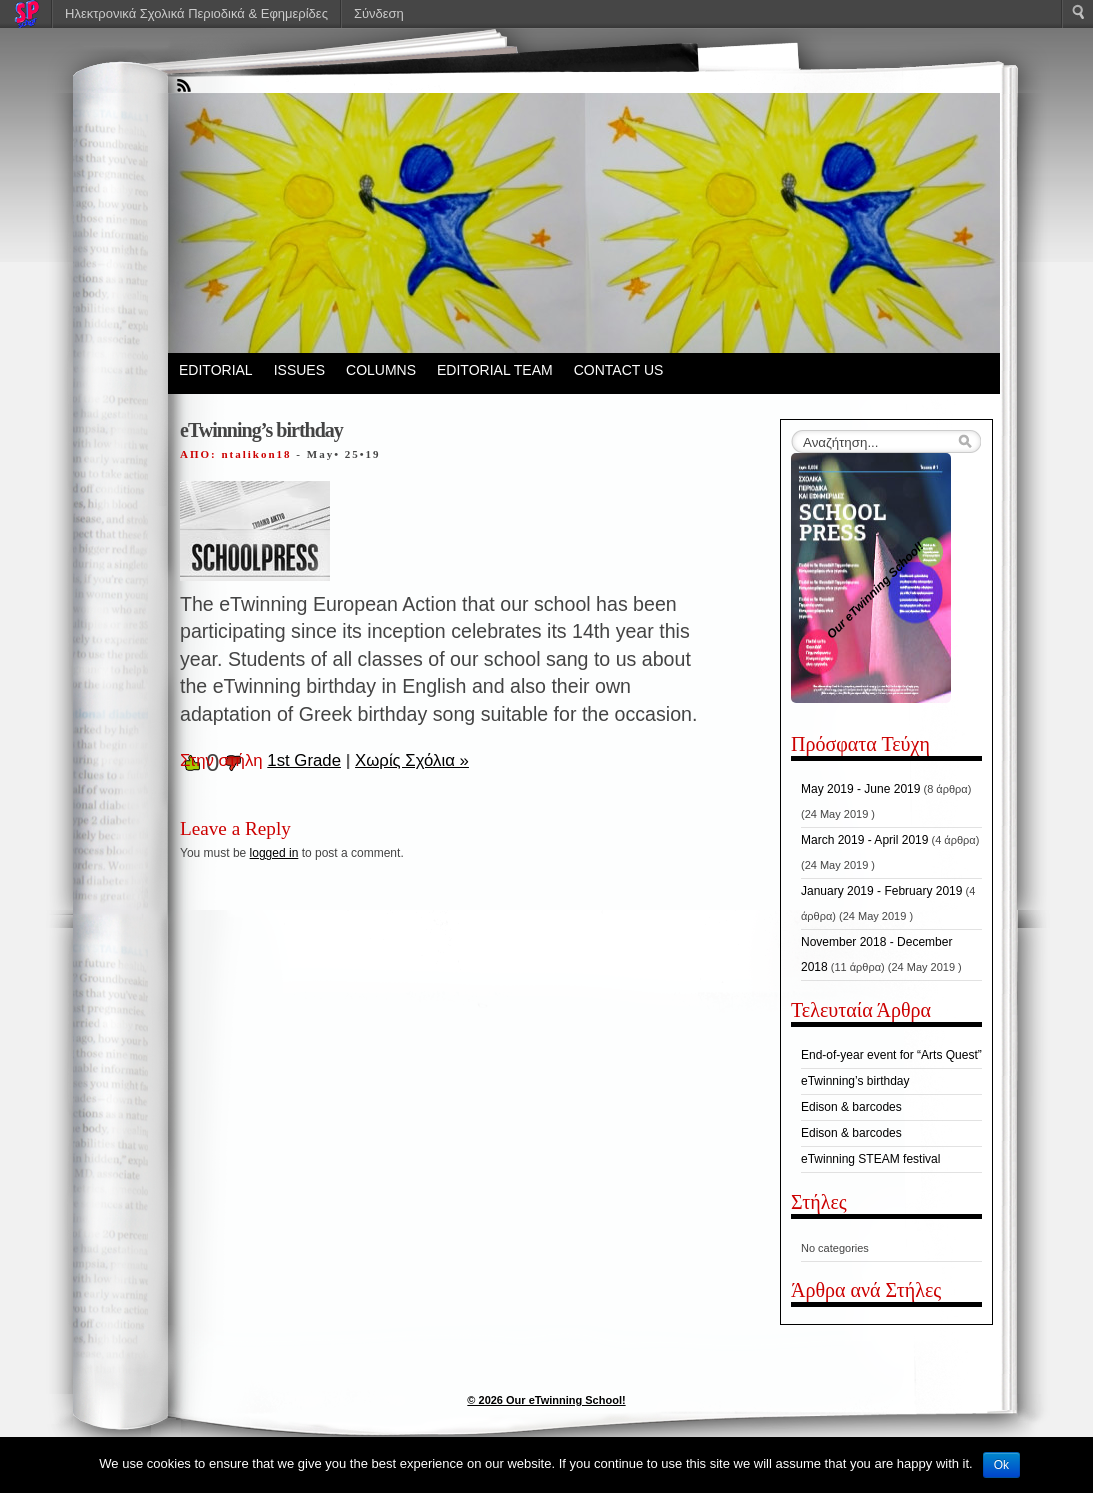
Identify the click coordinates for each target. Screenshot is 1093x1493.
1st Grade (304, 760)
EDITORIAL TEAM (495, 370)
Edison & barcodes (851, 1107)
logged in (274, 853)
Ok (1001, 1465)
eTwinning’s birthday (855, 1081)
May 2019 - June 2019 (860, 789)
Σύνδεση (379, 13)
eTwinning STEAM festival (870, 1159)
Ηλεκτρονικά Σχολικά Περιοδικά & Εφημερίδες (196, 13)
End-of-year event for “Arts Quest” (891, 1055)
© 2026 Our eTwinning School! (546, 1400)
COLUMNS (381, 370)
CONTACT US (619, 370)
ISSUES (299, 370)
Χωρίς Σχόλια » (412, 760)
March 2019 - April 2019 (864, 840)
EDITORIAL (216, 370)
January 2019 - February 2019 (881, 891)
